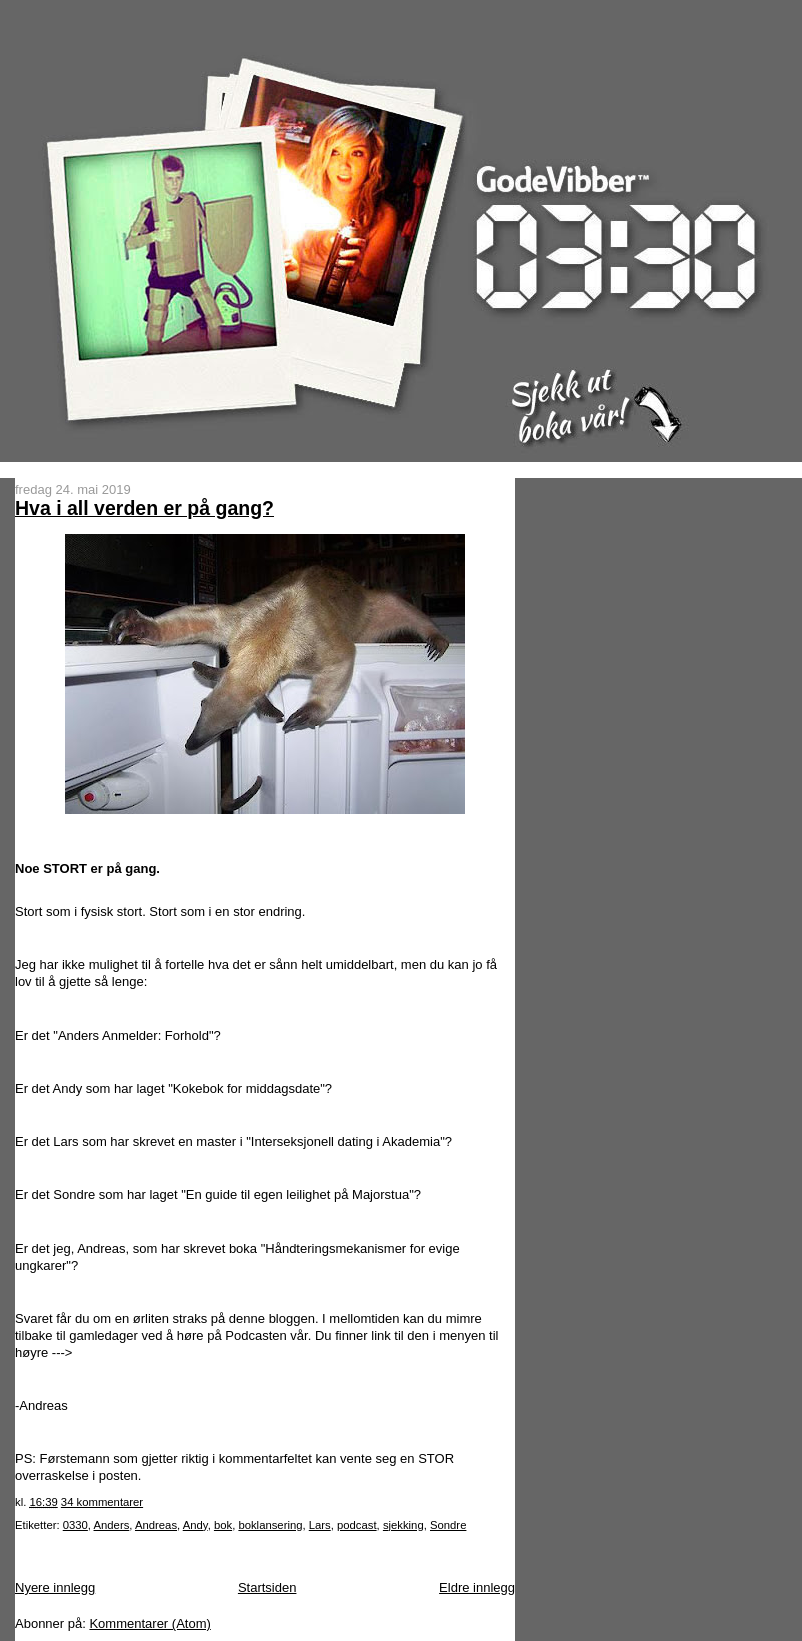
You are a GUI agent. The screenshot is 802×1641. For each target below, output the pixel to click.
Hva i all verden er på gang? (144, 508)
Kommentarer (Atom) (149, 1623)
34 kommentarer (102, 1502)
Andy (195, 1525)
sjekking (403, 1525)
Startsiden (267, 1587)
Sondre (448, 1525)
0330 (75, 1525)
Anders (112, 1525)
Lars (320, 1525)
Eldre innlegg (477, 1587)
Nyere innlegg (55, 1587)
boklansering (270, 1525)
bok (223, 1525)
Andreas (156, 1525)
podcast (357, 1525)
